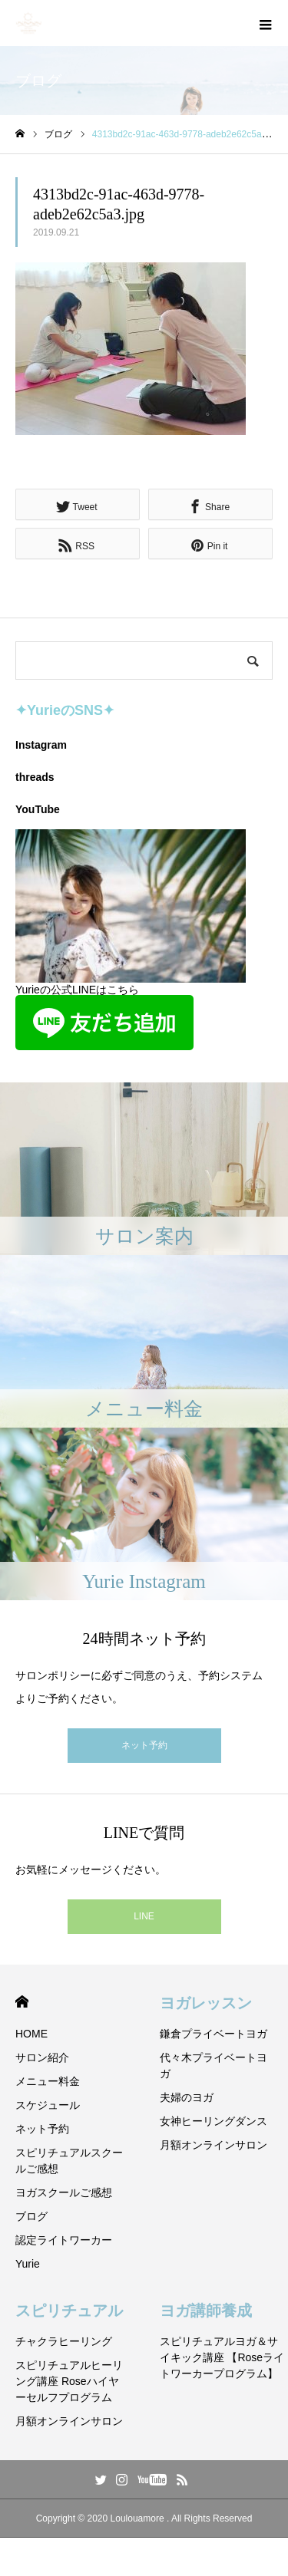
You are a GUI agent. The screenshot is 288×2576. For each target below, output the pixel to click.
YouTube (37, 809)
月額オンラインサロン (213, 2145)
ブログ (31, 2216)
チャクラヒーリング (63, 2341)
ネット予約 (144, 1745)
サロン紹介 (42, 2057)
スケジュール (47, 2105)
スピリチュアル (69, 2310)
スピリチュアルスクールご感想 (69, 2160)
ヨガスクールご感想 (63, 2192)
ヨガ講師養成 (206, 2310)
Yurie (27, 2264)
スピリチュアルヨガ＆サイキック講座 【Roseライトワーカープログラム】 (222, 2357)
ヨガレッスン (206, 2003)
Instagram (41, 745)
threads (35, 777)
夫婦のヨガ (187, 2097)
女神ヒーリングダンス (213, 2121)
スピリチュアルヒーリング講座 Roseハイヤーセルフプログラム (69, 2381)
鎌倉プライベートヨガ (213, 2034)
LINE (144, 1916)
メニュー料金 (47, 2081)
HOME (21, 2001)
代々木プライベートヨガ (213, 2065)
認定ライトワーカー (63, 2240)
